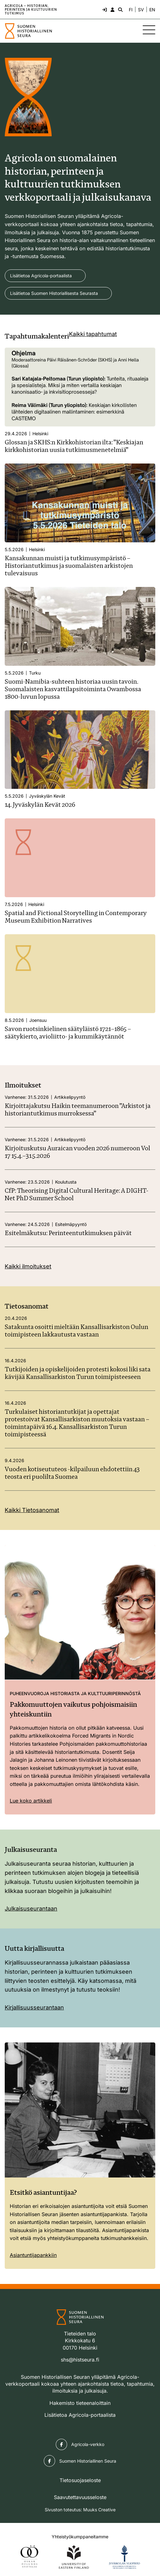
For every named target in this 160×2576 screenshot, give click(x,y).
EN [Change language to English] (152, 10)
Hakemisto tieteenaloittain (80, 2403)
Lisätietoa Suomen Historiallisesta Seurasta (54, 293)
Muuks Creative (99, 2509)
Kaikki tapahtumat (93, 334)
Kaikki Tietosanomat (32, 1510)
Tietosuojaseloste (80, 2480)
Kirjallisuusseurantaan (34, 2007)
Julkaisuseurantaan (31, 1908)
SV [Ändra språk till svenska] (141, 10)
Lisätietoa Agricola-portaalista (41, 275)
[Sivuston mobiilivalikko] (149, 29)
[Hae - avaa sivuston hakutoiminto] (120, 9)
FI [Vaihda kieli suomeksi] (131, 10)
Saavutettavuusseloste (80, 2497)
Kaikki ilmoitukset (28, 1266)
